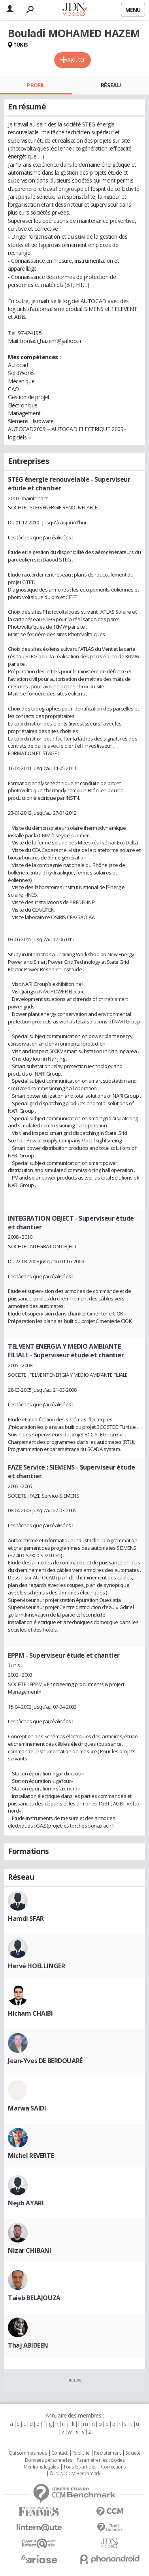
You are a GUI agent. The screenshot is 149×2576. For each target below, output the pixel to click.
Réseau (111, 85)
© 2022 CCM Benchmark (74, 2473)
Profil (36, 85)
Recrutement (107, 2453)
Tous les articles (79, 2467)
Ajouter (76, 59)
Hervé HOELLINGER (36, 1966)
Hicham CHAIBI (30, 2013)
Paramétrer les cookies (101, 2460)
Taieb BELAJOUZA (34, 2297)
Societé (132, 2453)
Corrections (113, 2467)
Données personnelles (48, 2460)
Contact (59, 2453)
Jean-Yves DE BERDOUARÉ (45, 2060)
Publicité (81, 2453)
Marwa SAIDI (27, 2108)
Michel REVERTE (31, 2155)
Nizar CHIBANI (29, 2250)
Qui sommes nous (28, 2453)
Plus (74, 2380)
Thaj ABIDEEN (28, 2345)
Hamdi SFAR (26, 1918)
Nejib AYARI (25, 2203)
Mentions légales (41, 2467)
